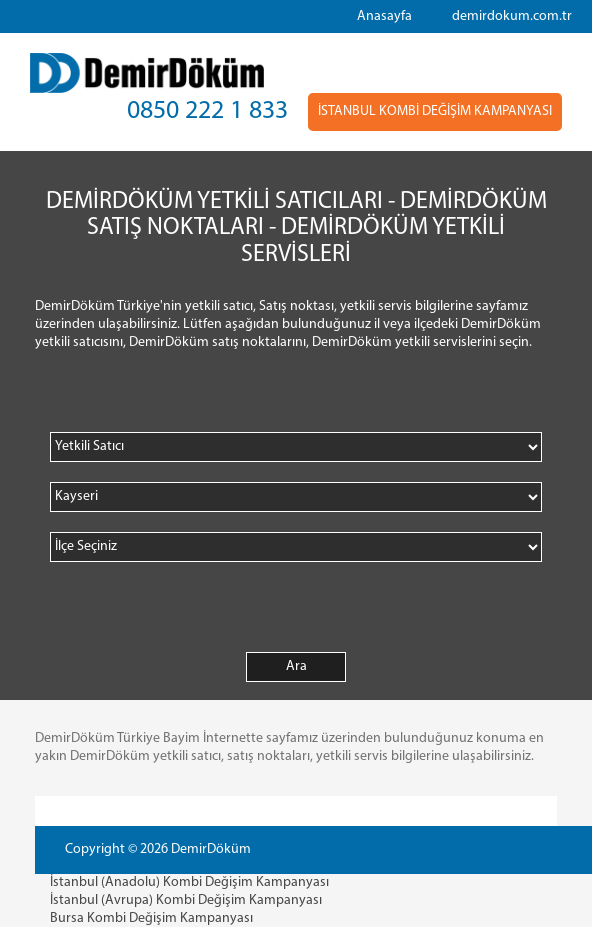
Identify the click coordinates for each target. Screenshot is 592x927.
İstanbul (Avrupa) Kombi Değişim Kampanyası (186, 900)
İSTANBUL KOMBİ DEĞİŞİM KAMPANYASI (435, 111)
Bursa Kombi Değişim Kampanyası (151, 918)
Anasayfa (384, 16)
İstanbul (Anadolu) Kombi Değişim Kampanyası (189, 882)
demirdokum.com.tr (512, 16)
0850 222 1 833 (207, 111)
